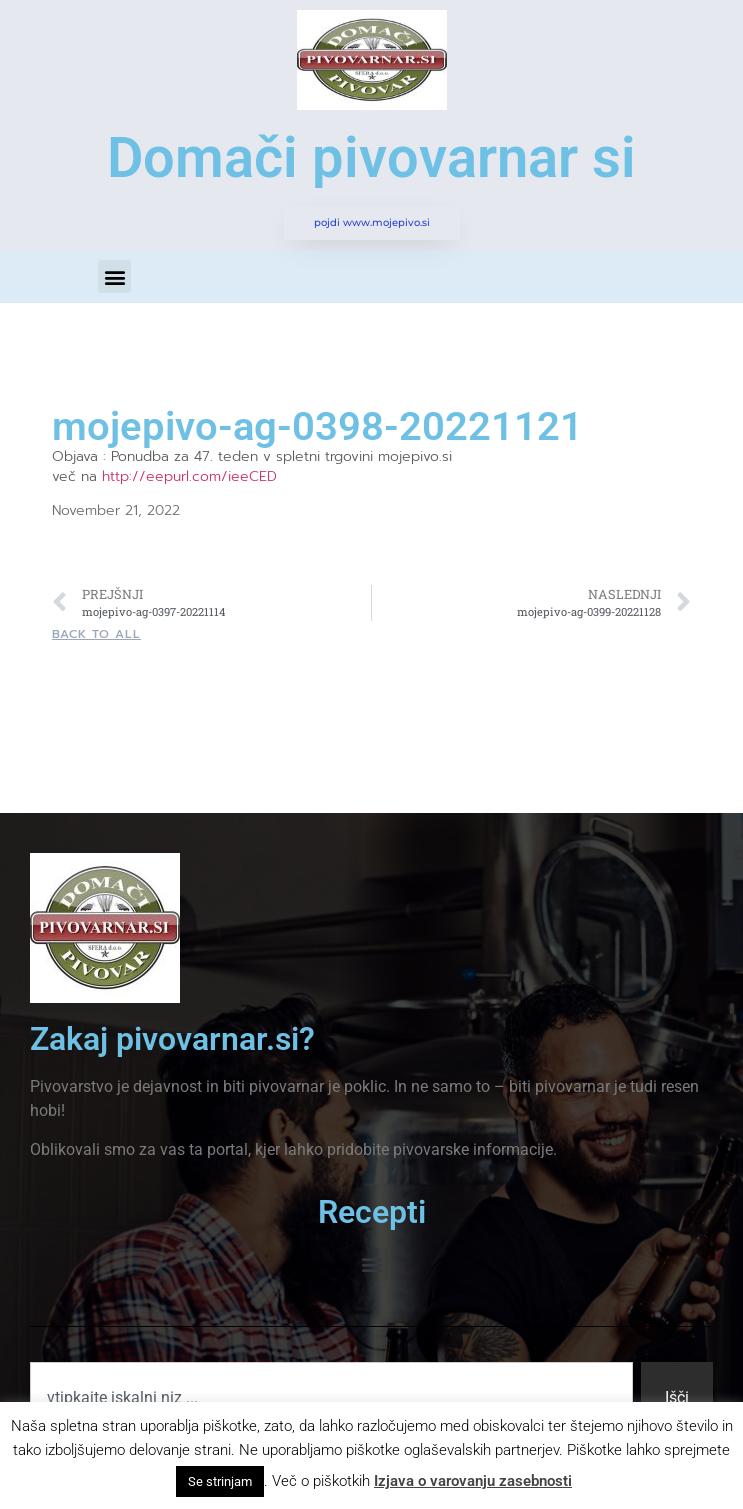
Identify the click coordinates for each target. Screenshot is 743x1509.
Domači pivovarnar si (371, 158)
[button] (114, 276)
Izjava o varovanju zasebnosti (473, 1481)
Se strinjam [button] (220, 1481)
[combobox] (331, 1398)
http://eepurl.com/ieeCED (189, 476)
